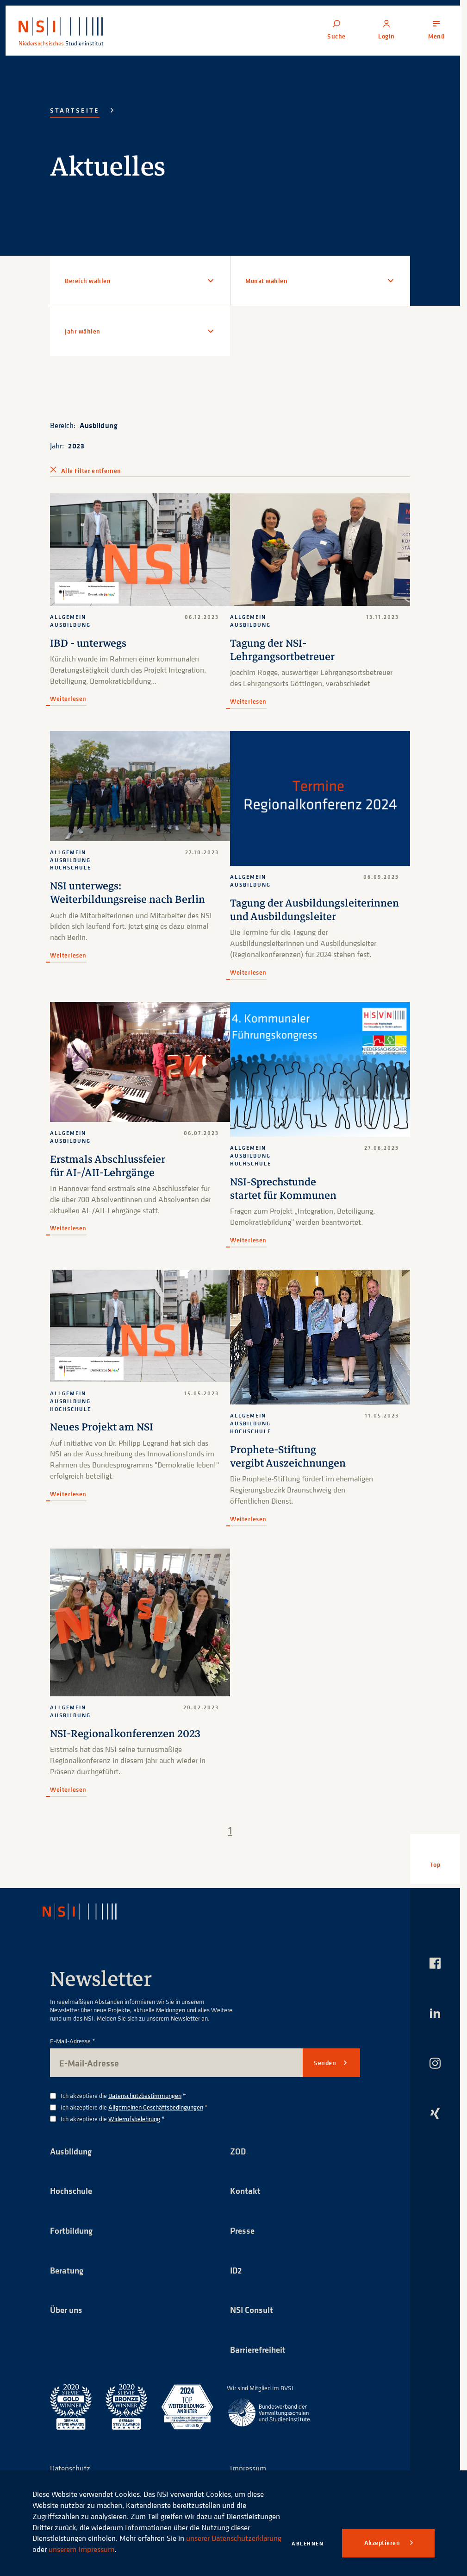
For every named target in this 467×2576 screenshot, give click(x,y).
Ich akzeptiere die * (123, 2109)
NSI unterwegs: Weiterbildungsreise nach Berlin (130, 892)
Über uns (67, 2325)
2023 (76, 446)
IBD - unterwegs (89, 643)
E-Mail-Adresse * (72, 2054)
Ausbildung (99, 425)
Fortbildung (72, 2245)
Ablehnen (308, 2543)
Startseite (75, 110)
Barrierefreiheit (260, 2366)
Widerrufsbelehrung (134, 2131)
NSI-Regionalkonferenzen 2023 (127, 1747)
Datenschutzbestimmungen (144, 2108)
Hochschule (72, 2204)
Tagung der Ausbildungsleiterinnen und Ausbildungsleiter (289, 916)
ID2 (236, 2285)
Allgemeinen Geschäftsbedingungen (155, 2120)
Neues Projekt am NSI (103, 1440)
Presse (243, 2245)
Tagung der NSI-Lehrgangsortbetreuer (283, 650)
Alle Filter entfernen (91, 470)
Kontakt (245, 2204)
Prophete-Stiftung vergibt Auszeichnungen (289, 1469)
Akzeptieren (383, 2542)
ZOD (238, 2164)
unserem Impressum (153, 2549)
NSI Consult (252, 2325)
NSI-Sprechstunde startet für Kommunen (285, 1201)
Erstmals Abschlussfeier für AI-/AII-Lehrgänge (108, 1179)
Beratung (68, 2285)
